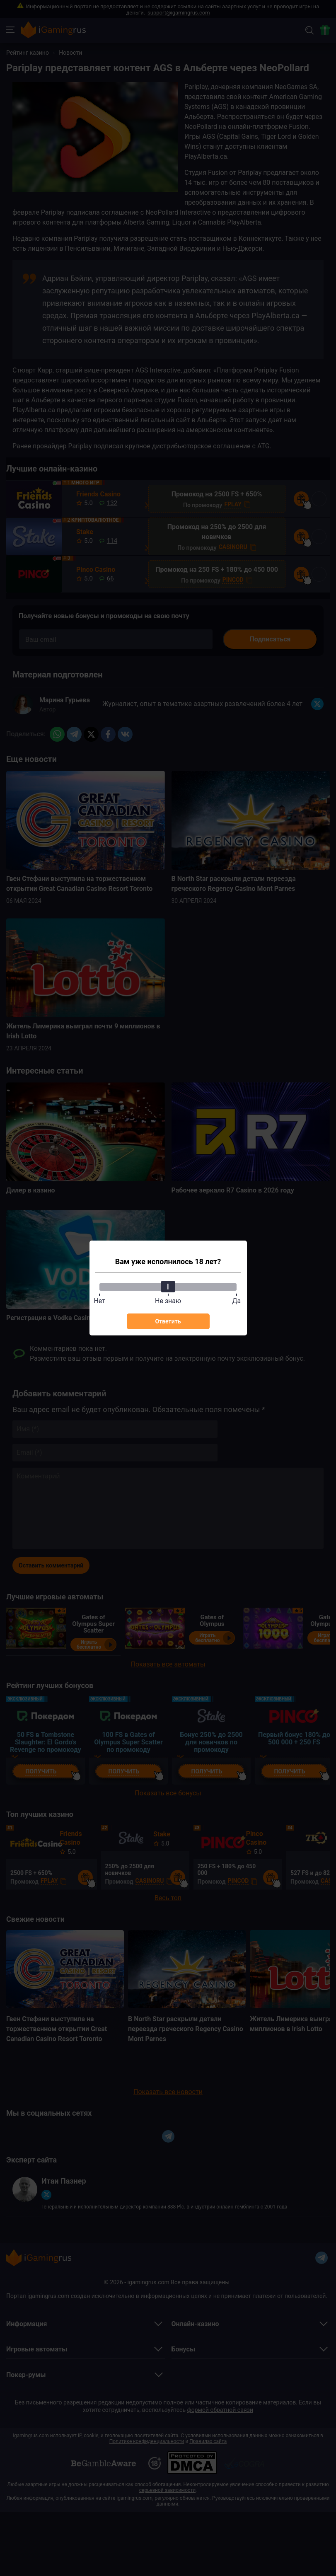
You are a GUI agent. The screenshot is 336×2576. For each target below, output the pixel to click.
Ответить (168, 1321)
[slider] (168, 1286)
